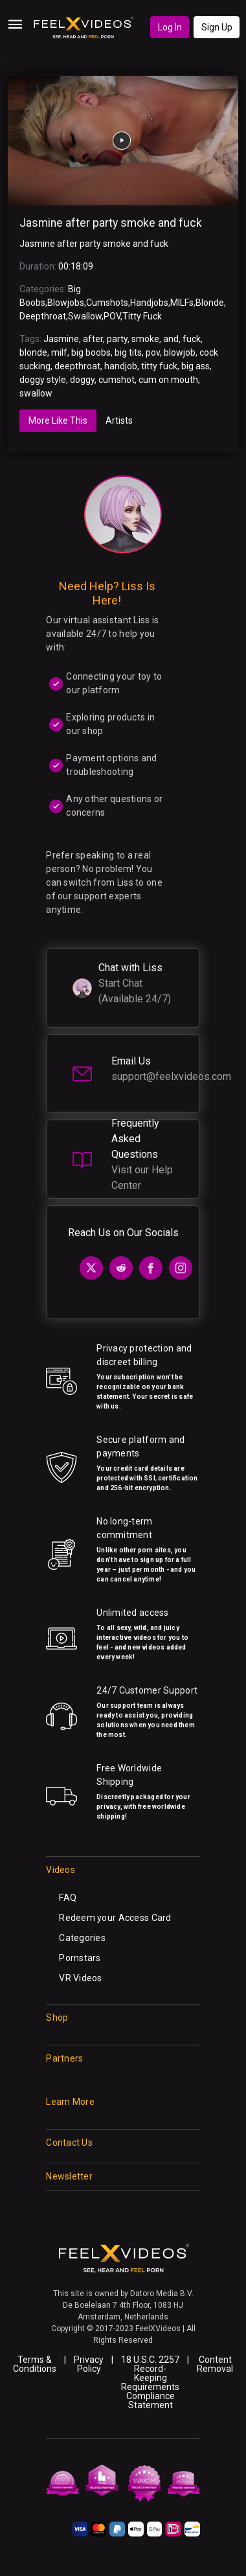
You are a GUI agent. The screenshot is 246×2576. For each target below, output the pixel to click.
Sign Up (216, 27)
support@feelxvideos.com (171, 1076)
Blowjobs (65, 302)
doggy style (42, 379)
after (93, 339)
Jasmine (61, 339)
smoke (145, 339)
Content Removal (215, 2364)
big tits (128, 352)
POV (112, 316)
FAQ (67, 1897)
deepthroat (77, 366)
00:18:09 (75, 266)
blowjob (180, 352)
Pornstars (80, 1958)
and (171, 339)
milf (59, 352)
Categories (82, 1938)
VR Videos (80, 1978)
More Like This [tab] (57, 420)
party (117, 339)
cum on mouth (168, 379)
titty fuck (159, 366)
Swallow (85, 316)
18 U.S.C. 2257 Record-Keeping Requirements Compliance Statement (150, 2382)
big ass (195, 366)
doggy (82, 379)
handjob (120, 366)
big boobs (91, 352)
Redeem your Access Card (115, 1918)
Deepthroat (42, 316)
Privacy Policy (89, 2364)
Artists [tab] (119, 420)
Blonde (210, 302)
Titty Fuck (142, 316)
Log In (170, 27)
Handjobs (149, 302)
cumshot (116, 379)
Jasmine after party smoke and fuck (110, 222)
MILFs (182, 302)
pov (153, 352)
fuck (192, 339)
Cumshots (107, 302)
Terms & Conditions (34, 2364)
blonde (33, 352)
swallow (35, 393)
